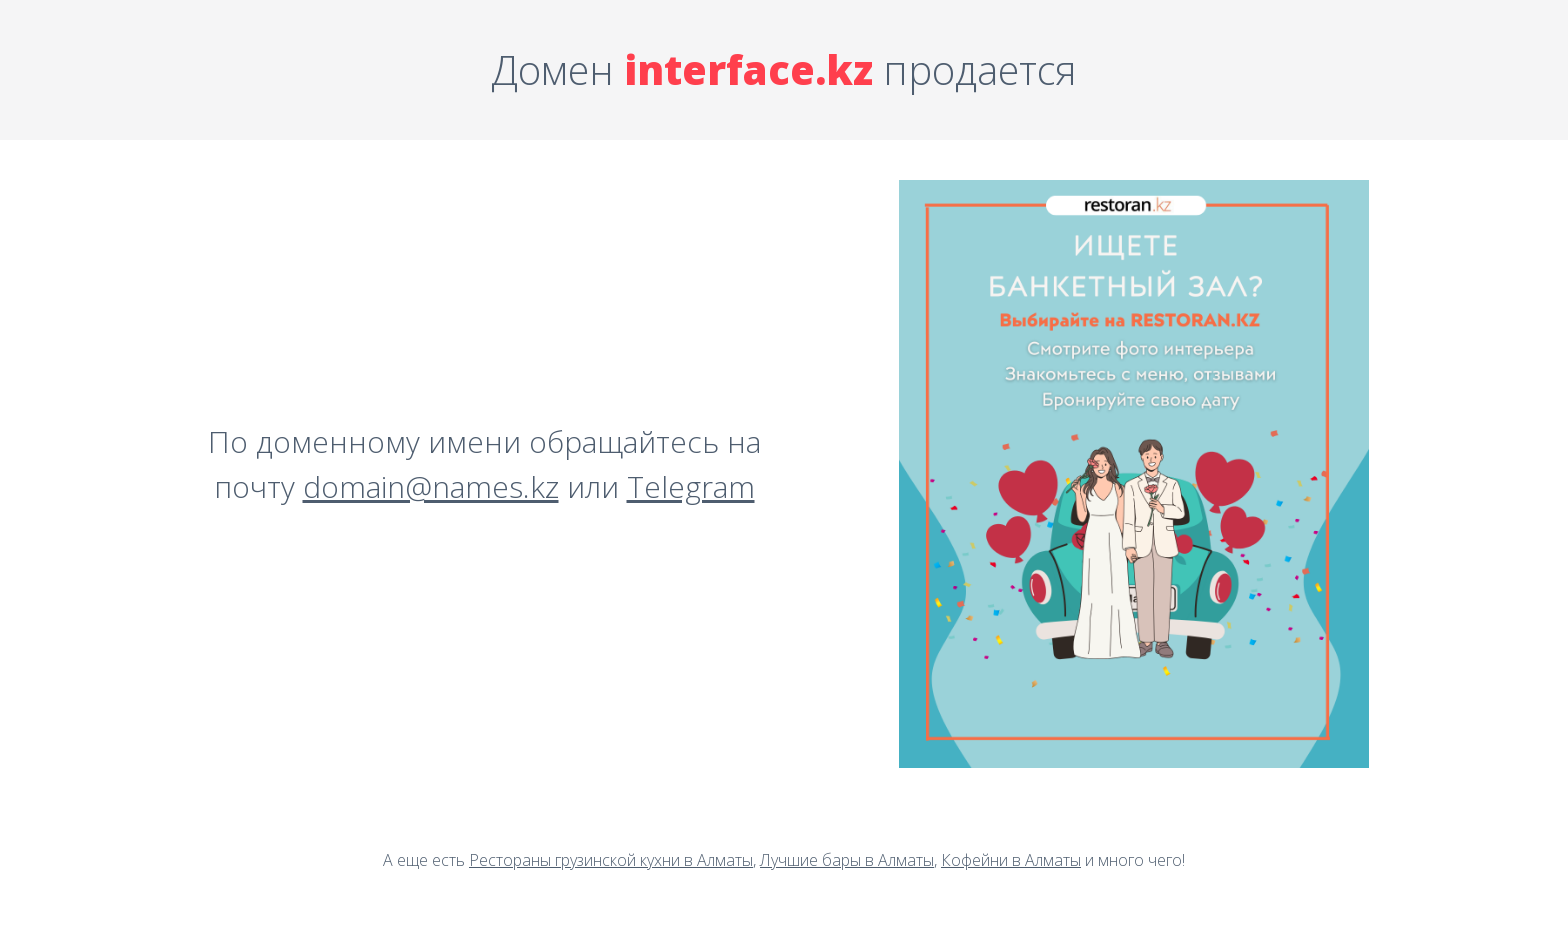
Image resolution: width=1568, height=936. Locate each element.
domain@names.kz (431, 486)
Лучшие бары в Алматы (847, 860)
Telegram (691, 486)
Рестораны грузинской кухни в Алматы (611, 860)
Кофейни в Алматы (1011, 860)
